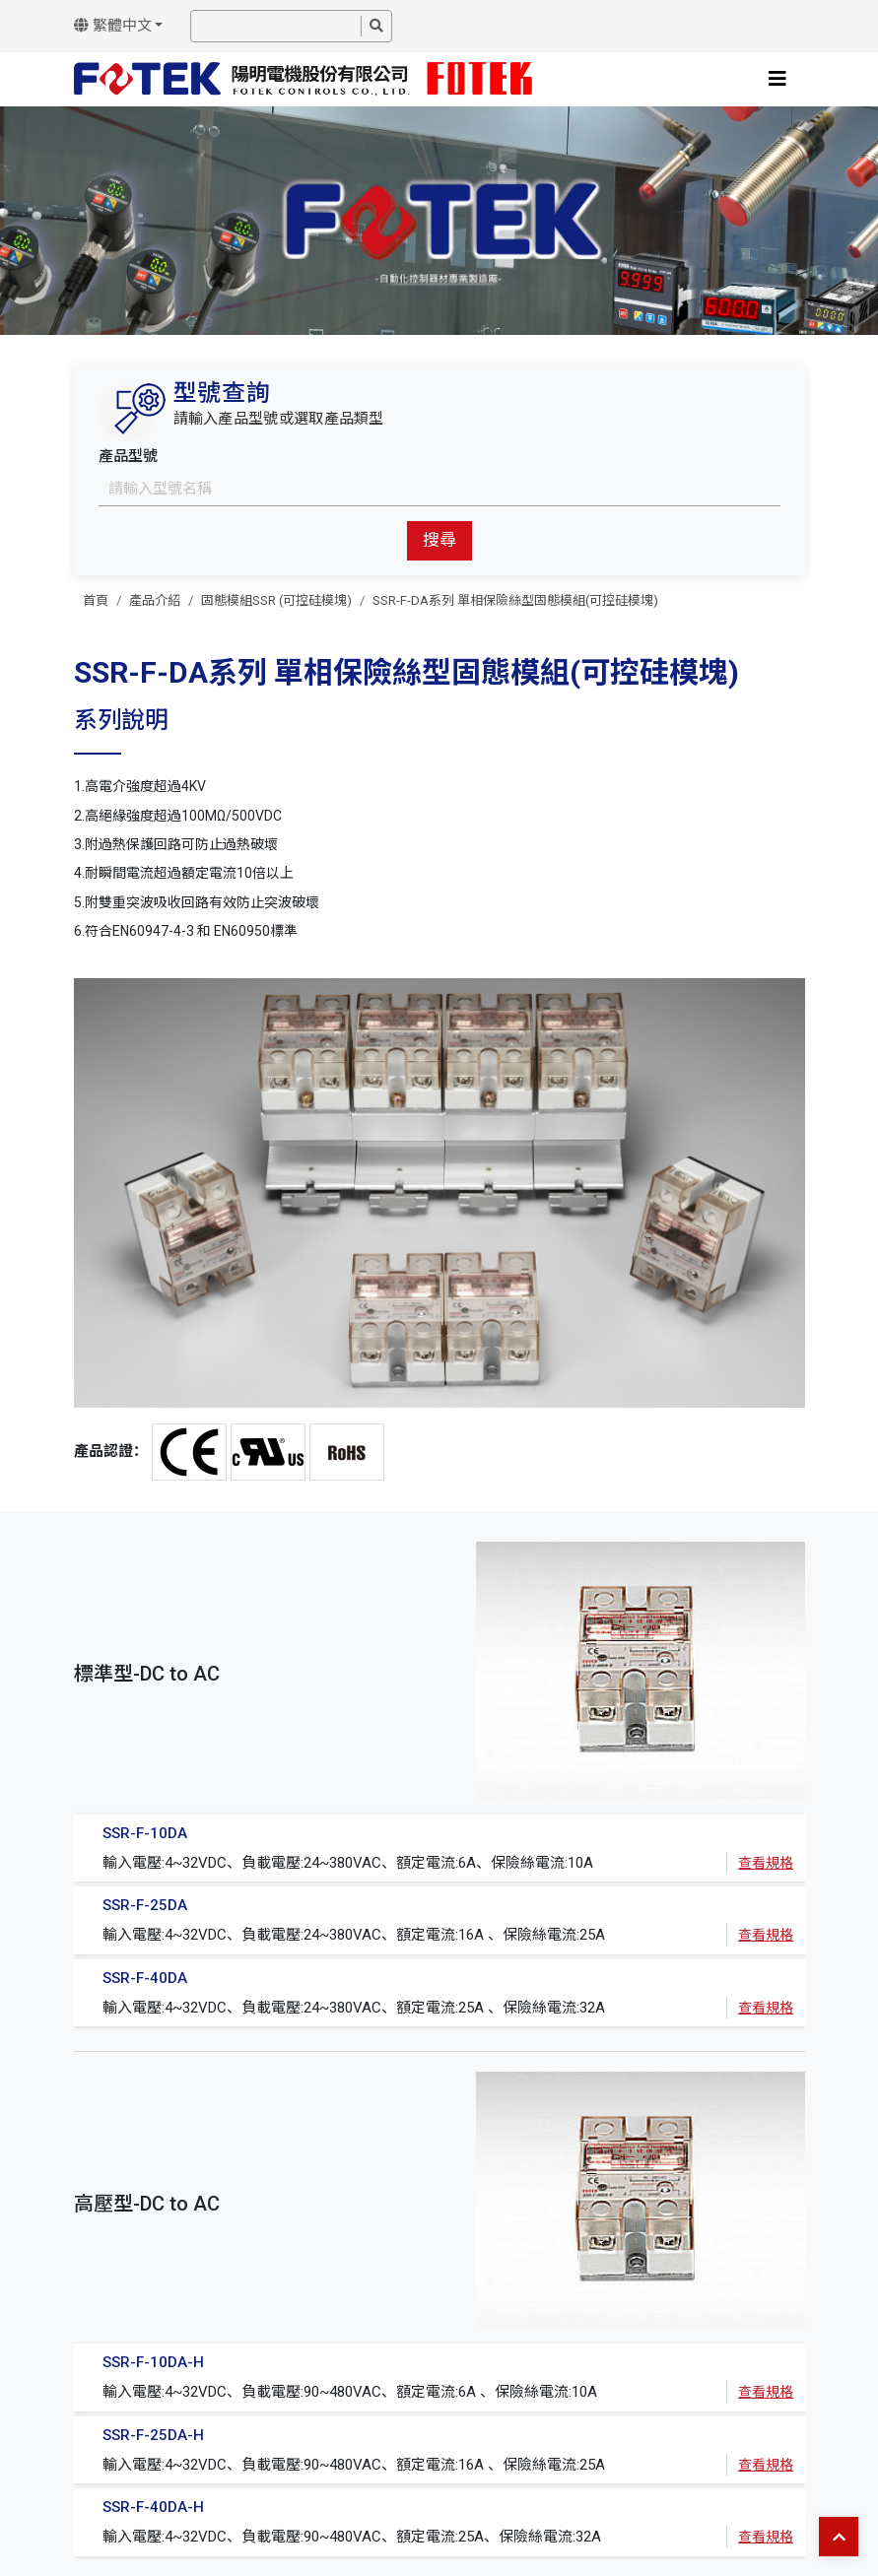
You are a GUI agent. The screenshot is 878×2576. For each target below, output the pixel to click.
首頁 (95, 600)
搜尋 (439, 540)
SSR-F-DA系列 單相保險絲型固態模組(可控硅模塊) (515, 600)
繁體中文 (113, 25)
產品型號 (128, 456)
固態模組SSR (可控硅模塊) (276, 600)
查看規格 (765, 1863)
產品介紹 (154, 600)
